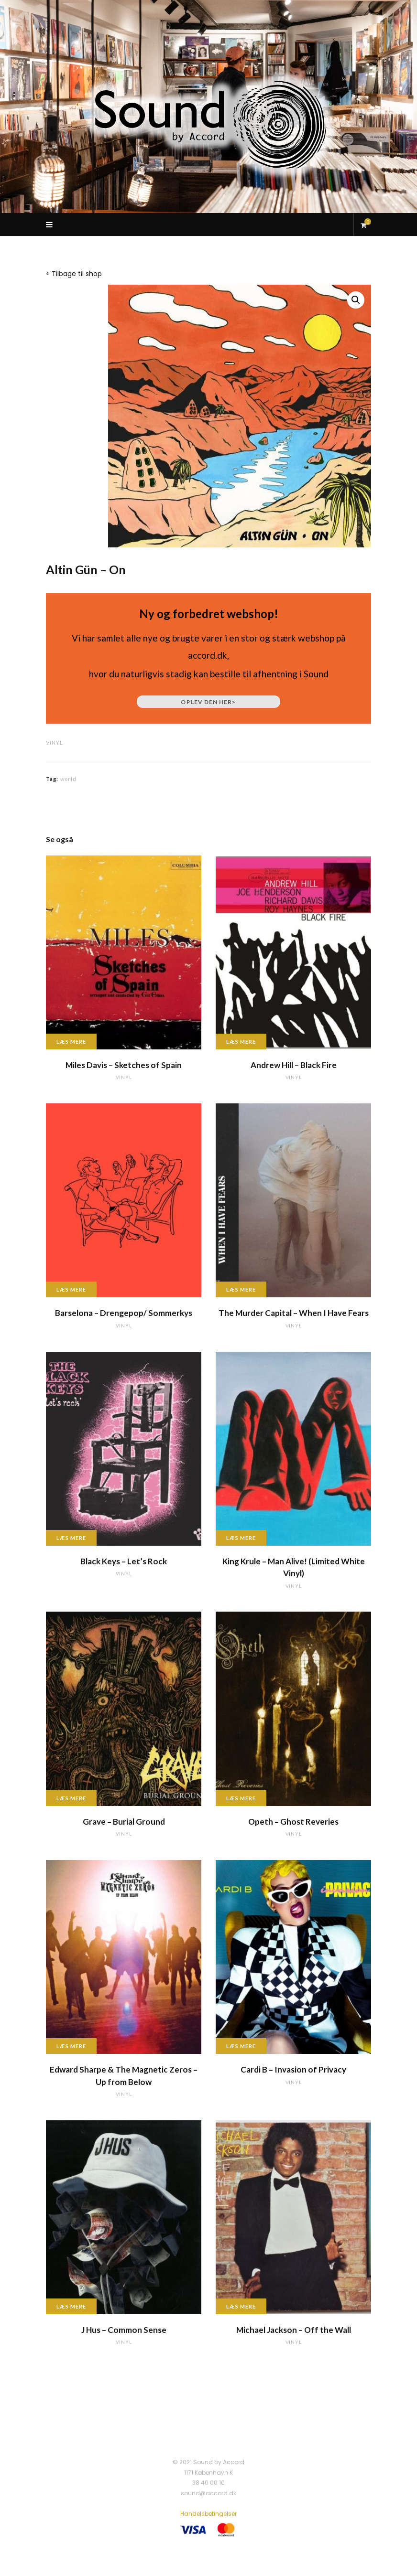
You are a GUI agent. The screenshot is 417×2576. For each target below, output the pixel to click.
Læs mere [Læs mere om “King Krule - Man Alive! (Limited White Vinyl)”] (241, 1538)
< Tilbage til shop (74, 273)
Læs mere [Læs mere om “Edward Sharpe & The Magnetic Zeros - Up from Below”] (71, 2046)
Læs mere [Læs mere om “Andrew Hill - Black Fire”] (241, 1041)
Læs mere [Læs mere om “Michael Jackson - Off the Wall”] (241, 2306)
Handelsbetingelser (208, 2514)
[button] (355, 300)
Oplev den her (208, 701)
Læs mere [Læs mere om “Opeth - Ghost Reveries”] (241, 1798)
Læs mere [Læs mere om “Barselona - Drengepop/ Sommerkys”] (71, 1289)
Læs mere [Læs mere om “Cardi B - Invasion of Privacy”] (241, 2046)
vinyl (54, 742)
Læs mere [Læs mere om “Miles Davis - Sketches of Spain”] (71, 1041)
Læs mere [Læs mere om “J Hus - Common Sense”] (71, 2306)
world (68, 779)
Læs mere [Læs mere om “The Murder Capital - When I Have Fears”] (241, 1289)
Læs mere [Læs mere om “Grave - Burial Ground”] (71, 1798)
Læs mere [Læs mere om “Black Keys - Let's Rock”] (71, 1538)
